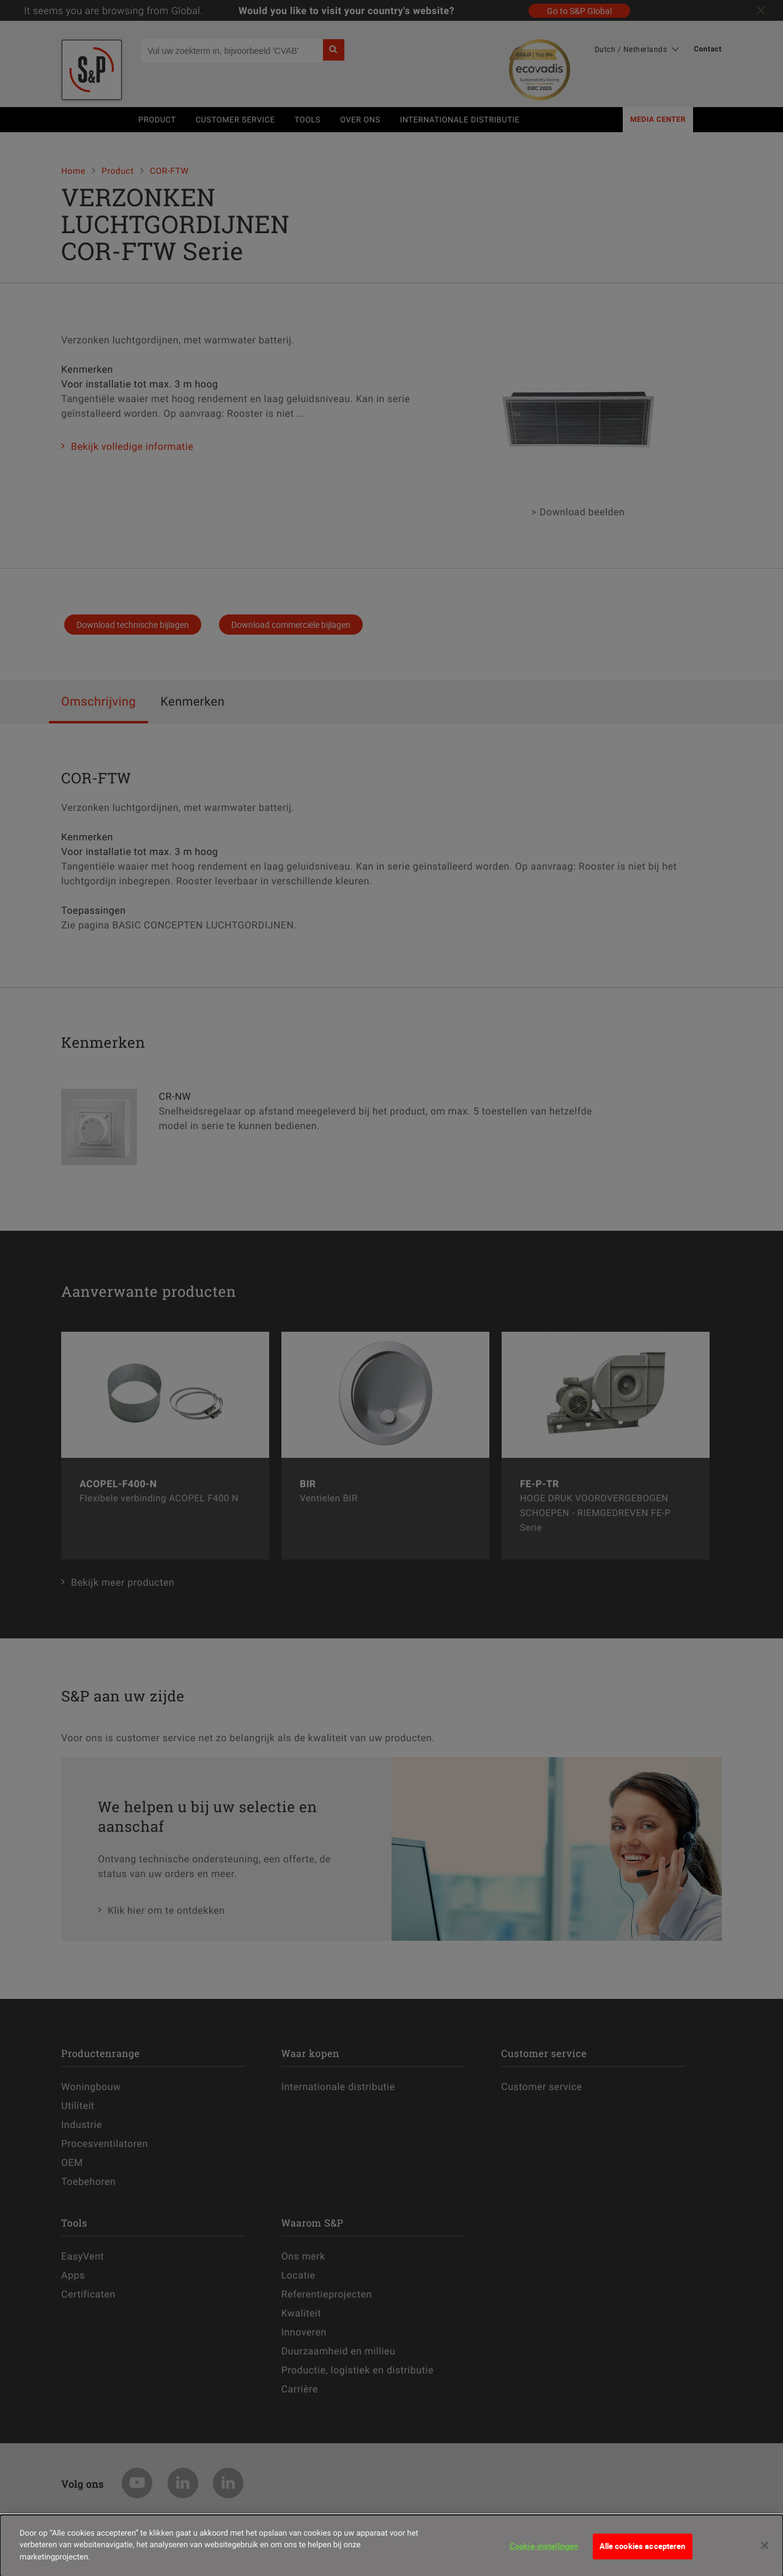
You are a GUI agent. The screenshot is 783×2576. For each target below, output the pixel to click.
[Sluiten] (764, 2552)
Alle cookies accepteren (642, 2552)
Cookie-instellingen (544, 2552)
